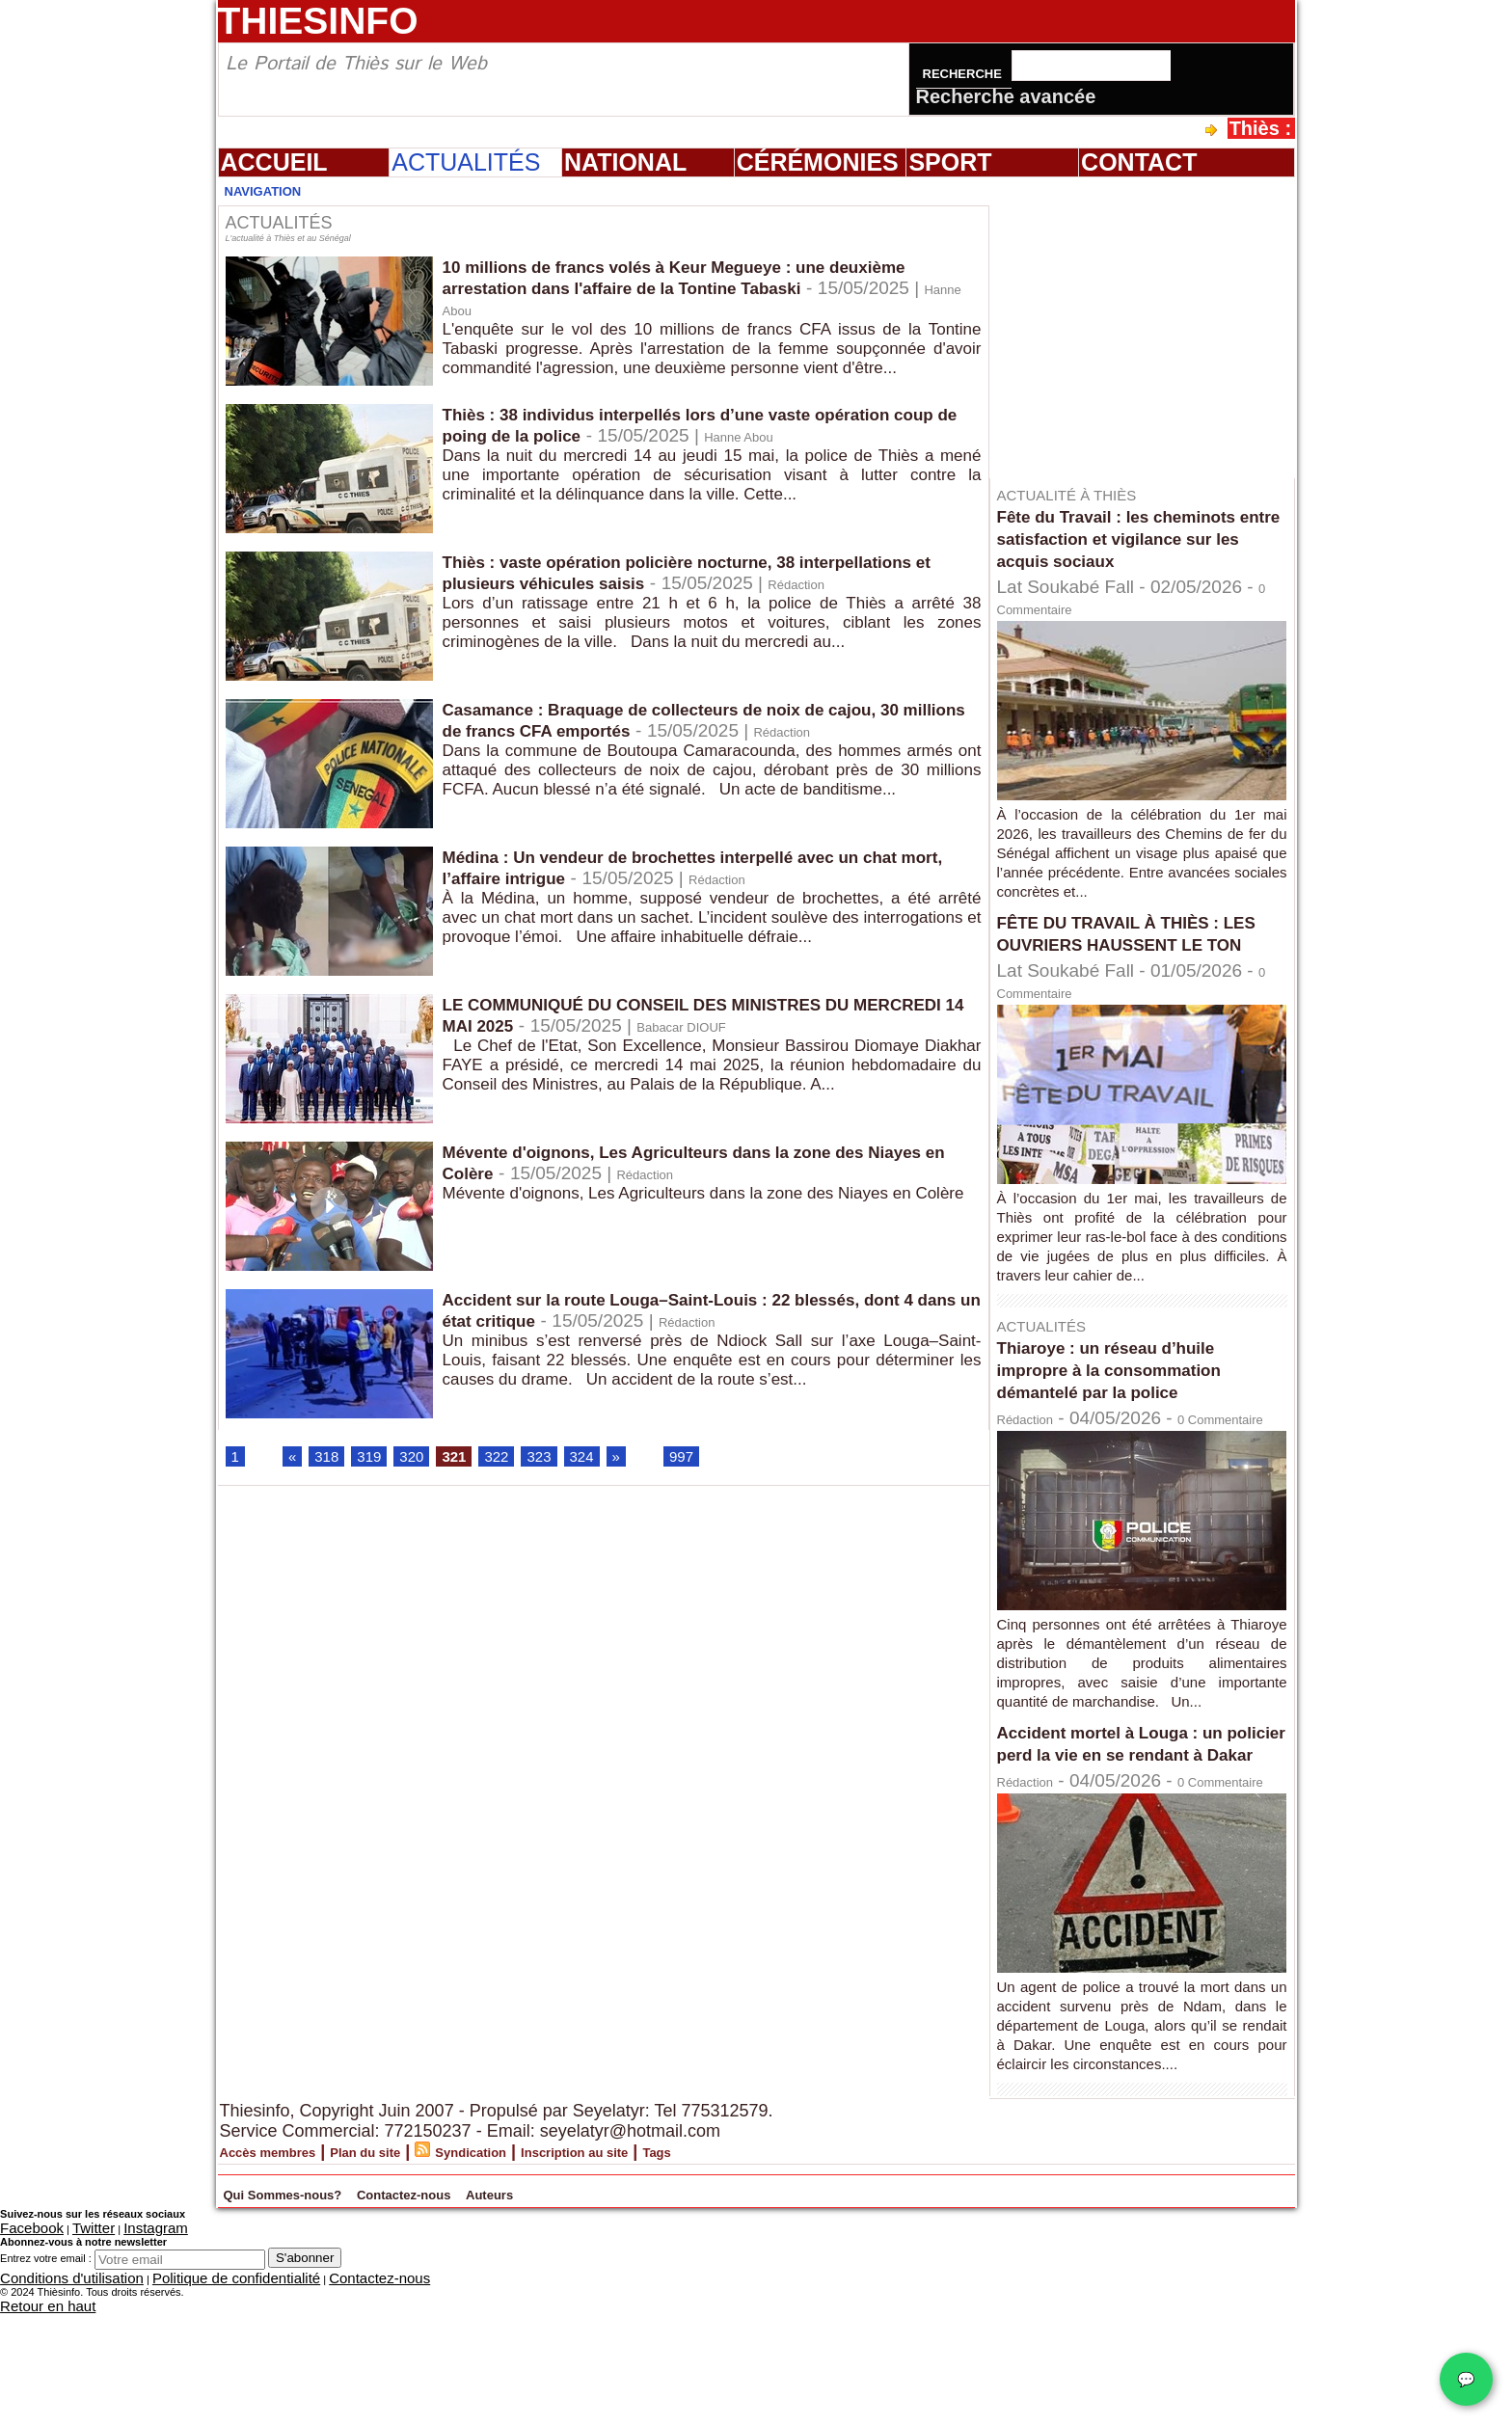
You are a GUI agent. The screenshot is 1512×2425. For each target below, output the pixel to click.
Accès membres (286, 2276)
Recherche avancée (1006, 96)
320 (427, 1460)
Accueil (274, 161)
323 (568, 1460)
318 (332, 1460)
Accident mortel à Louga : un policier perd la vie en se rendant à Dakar (1130, 1816)
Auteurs (694, 2316)
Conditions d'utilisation (52, 2396)
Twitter (70, 2351)
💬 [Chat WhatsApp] (1466, 2379)
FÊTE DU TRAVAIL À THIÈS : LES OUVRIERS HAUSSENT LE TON (1139, 944)
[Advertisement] (1151, 327)
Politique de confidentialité (175, 2396)
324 (616, 1460)
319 (379, 1460)
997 (722, 1460)
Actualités (466, 161)
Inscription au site (686, 2276)
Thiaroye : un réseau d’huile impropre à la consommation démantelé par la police (1128, 1391)
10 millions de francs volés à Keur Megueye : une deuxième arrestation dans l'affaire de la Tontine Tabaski (700, 278)
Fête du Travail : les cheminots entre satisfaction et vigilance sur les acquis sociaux (1137, 538)
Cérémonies (818, 161)
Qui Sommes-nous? (337, 2316)
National (625, 161)
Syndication (549, 2276)
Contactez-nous (551, 2316)
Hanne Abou (599, 311)
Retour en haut (35, 2419)
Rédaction (484, 606)
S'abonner (305, 2378)
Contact (1139, 161)
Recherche (964, 74)
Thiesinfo (318, 20)
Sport (949, 161)
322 (521, 1460)
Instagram (119, 2351)
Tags (795, 2276)
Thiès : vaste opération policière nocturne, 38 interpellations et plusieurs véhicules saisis (650, 573)
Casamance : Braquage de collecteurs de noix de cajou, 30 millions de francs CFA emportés (711, 720)
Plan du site (416, 2276)
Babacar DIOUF (849, 1027)
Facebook (23, 2351)
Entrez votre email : (46, 2379)
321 (474, 1460)
